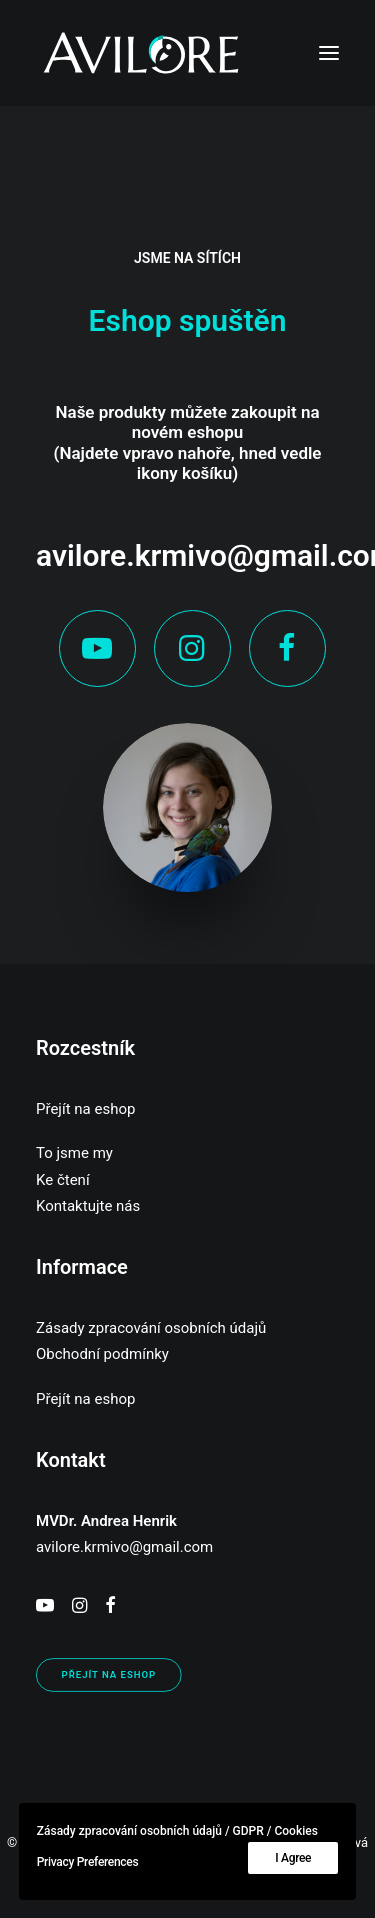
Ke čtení (63, 1180)
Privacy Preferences (88, 1862)
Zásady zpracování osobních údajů (151, 1328)
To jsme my (74, 1153)
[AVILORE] (141, 53)
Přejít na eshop (85, 1109)
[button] (329, 53)
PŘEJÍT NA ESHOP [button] (109, 1675)
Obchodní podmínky (102, 1354)
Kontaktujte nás (88, 1206)
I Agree (293, 1858)
